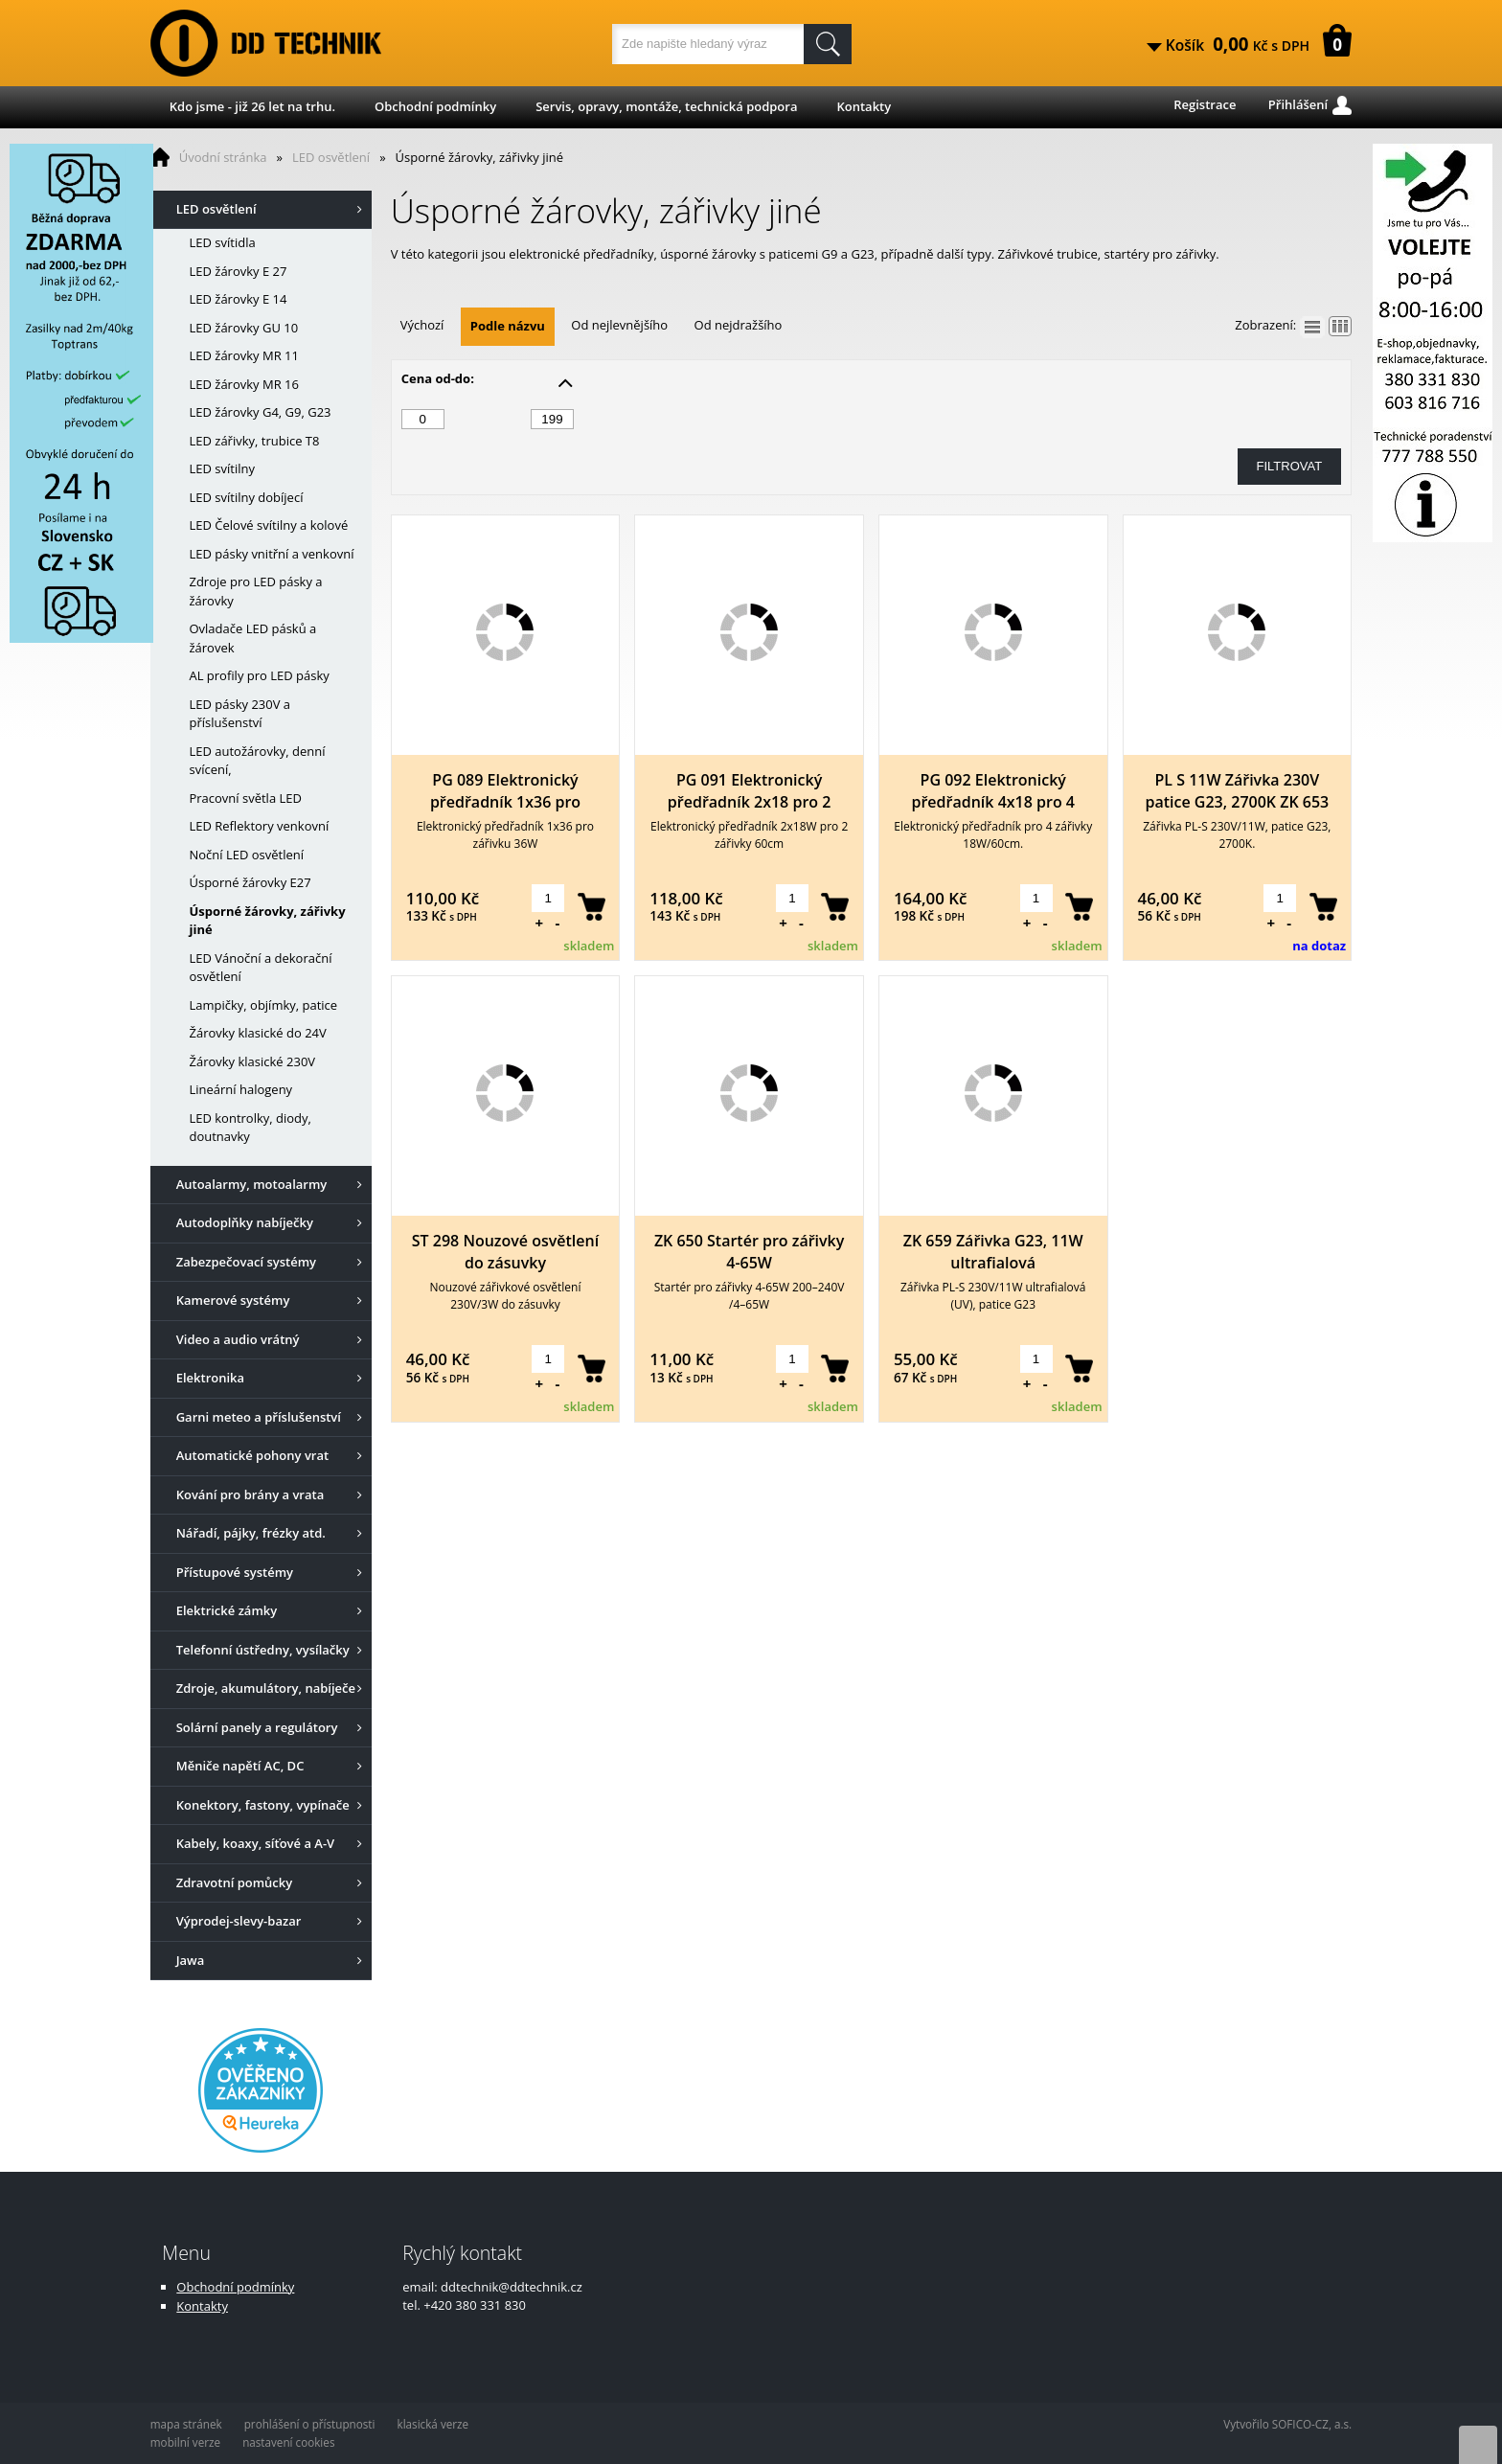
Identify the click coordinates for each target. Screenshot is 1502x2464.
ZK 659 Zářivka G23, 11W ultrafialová (993, 1251)
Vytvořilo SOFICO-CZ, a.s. (1287, 2423)
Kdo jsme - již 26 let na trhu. (252, 106)
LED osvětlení (331, 157)
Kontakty (863, 106)
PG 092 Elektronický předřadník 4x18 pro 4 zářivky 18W (993, 791)
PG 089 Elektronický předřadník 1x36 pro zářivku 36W (505, 791)
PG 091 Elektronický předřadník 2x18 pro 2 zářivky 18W (749, 791)
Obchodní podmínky (435, 106)
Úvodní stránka (223, 157)
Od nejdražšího (738, 324)
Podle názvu (507, 325)
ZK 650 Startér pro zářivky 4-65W (749, 1251)
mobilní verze (185, 2442)
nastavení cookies (288, 2442)
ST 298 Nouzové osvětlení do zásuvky (505, 1251)
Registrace (1204, 104)
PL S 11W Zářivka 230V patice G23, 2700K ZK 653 (1237, 790)
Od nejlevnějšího (619, 324)
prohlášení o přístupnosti (310, 2423)
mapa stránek (186, 2423)
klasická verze (433, 2423)
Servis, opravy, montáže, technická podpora (666, 106)
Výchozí (422, 324)
